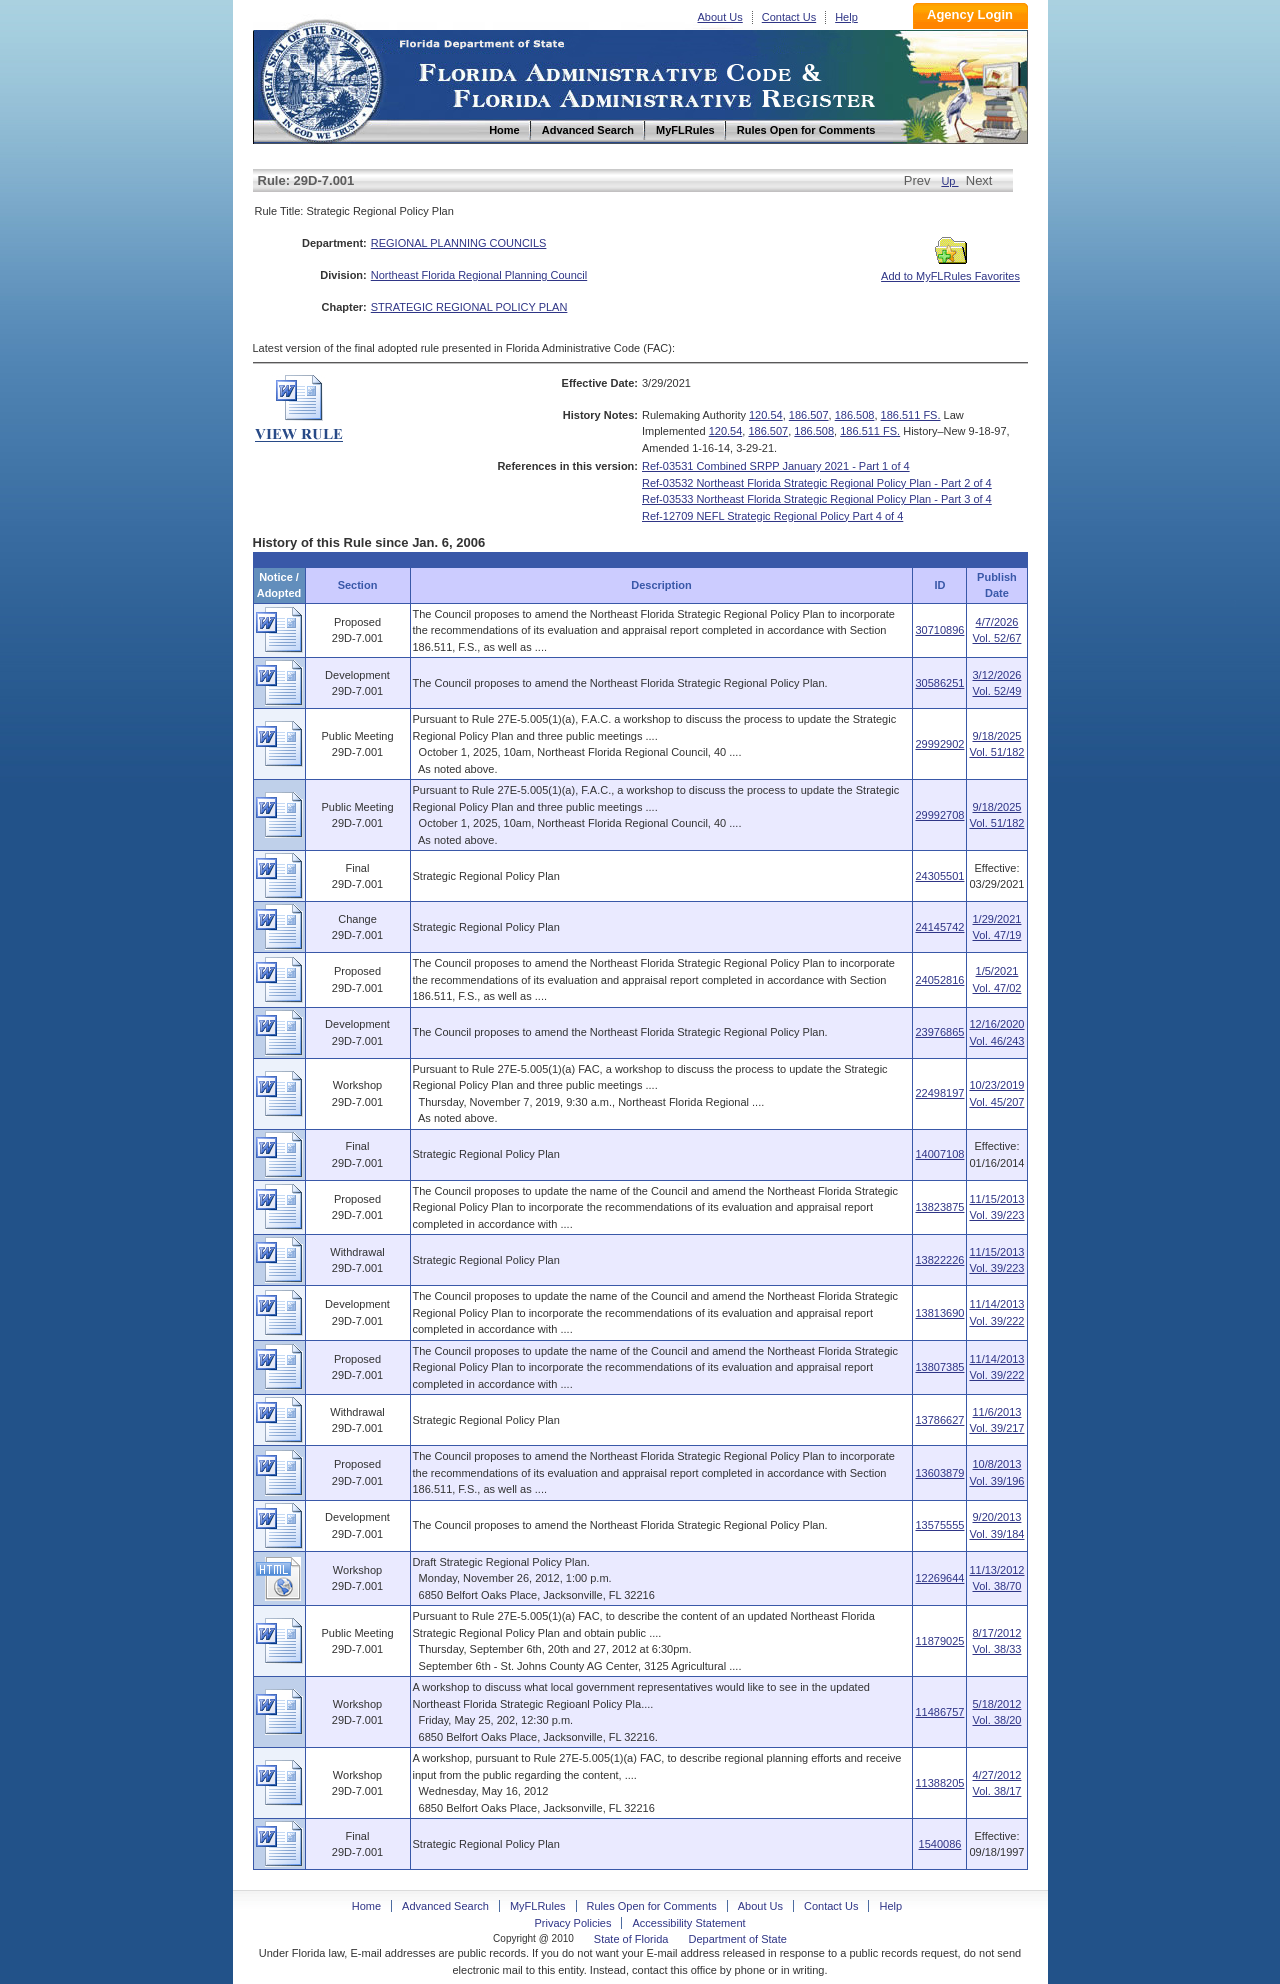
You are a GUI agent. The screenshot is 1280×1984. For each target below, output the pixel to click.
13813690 (939, 1313)
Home (321, 78)
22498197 (939, 1093)
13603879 (939, 1473)
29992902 (939, 744)
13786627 (939, 1420)
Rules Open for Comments (652, 1906)
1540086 (940, 1844)
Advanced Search (445, 1906)
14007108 (939, 1154)
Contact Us (789, 17)
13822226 (939, 1260)
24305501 (939, 876)
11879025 (939, 1641)
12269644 (939, 1578)
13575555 (939, 1525)
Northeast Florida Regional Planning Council (479, 275)
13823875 (939, 1207)
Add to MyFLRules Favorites (950, 270)
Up (949, 181)
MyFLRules (538, 1906)
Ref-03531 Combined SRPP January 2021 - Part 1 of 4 (776, 466)
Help (846, 17)
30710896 (939, 630)
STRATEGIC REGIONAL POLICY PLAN (469, 307)
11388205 (939, 1783)
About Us (720, 17)
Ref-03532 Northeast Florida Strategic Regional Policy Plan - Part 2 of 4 (817, 483)
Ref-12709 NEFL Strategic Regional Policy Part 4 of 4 (772, 516)
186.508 (855, 415)
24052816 (939, 980)
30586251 (939, 683)
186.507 (809, 415)
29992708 (939, 815)
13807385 (939, 1367)
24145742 (939, 927)
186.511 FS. (911, 415)
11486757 (939, 1712)
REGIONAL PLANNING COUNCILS (459, 243)
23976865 (939, 1032)
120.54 (766, 415)
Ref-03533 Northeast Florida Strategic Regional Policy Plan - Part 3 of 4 (817, 499)
